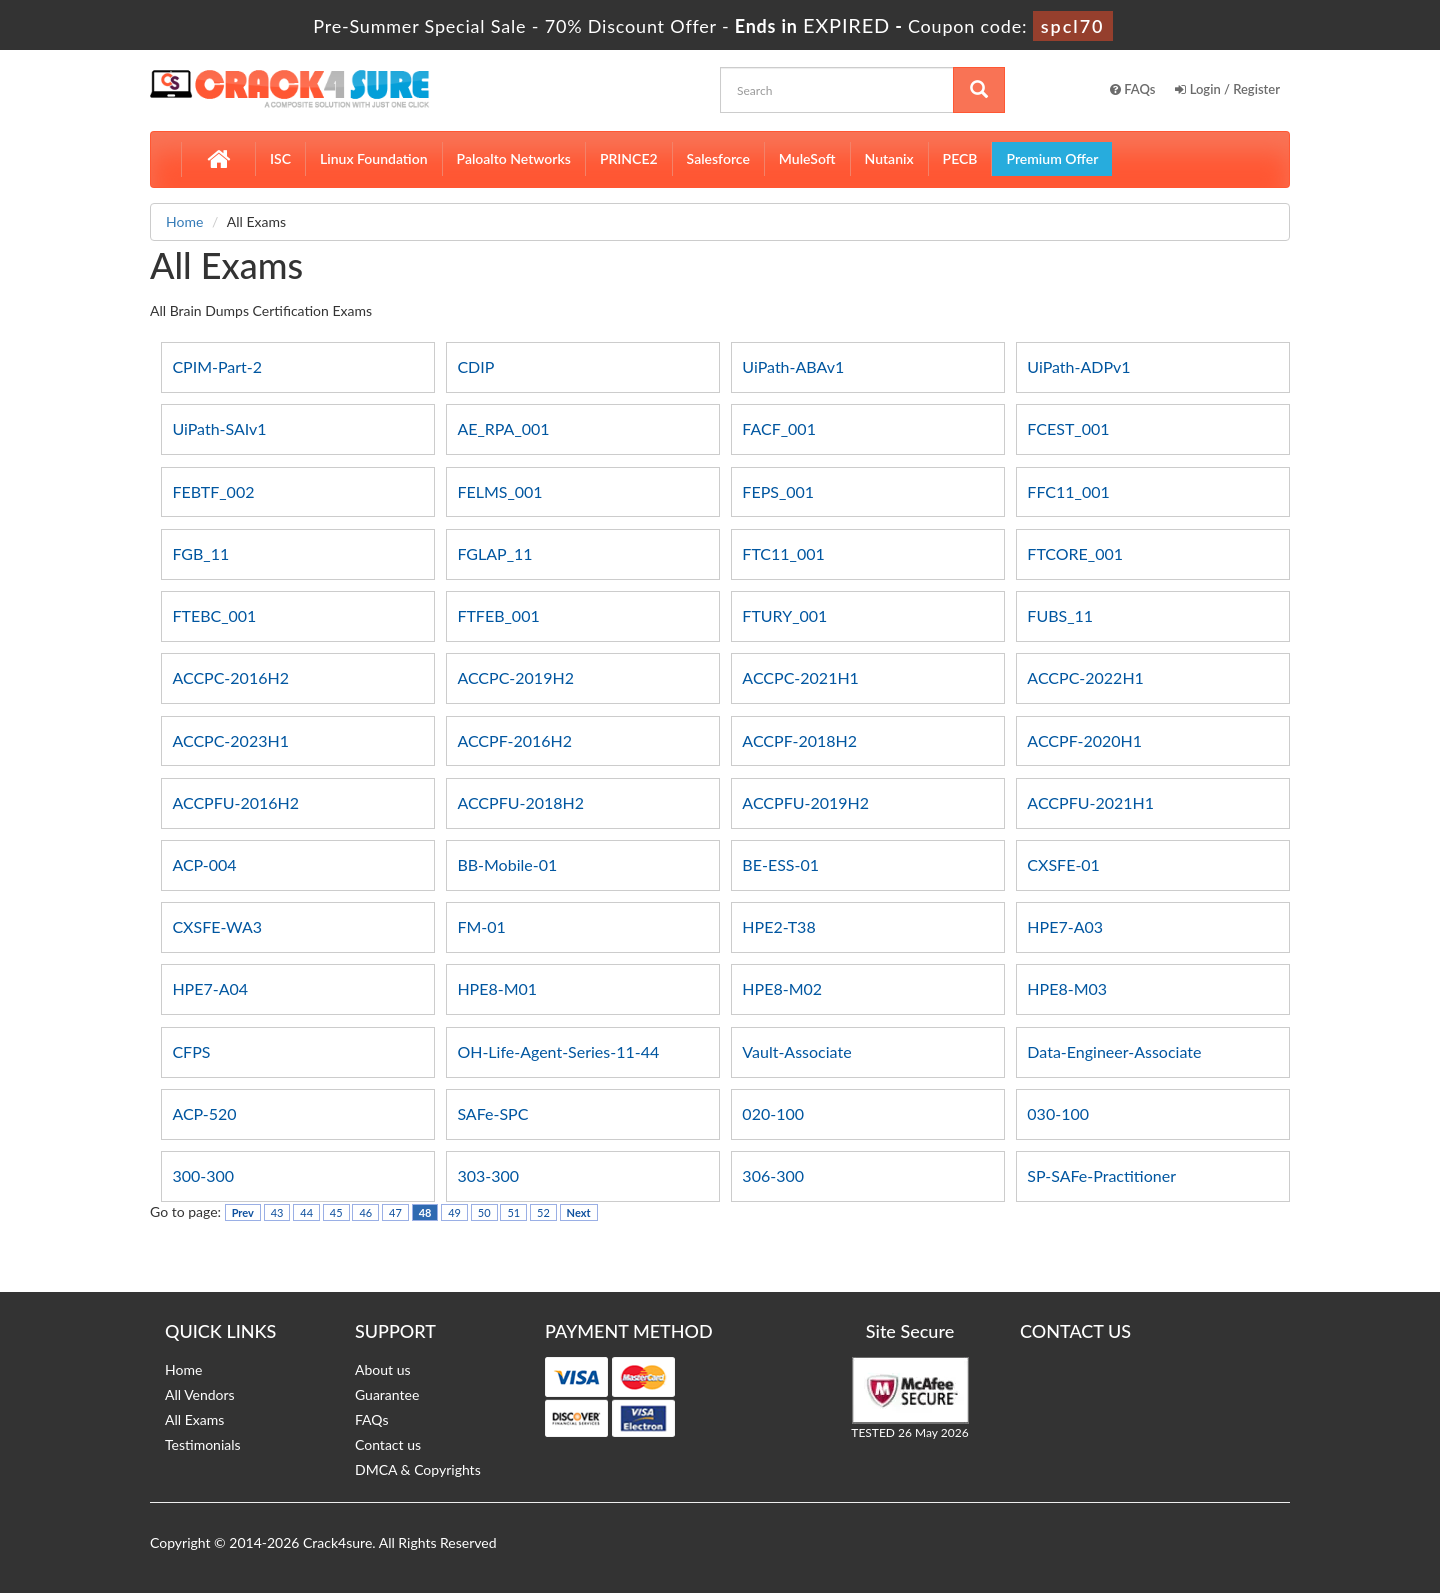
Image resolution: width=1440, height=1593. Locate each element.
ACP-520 (204, 1113)
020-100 (773, 1113)
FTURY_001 (784, 615)
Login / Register (1227, 89)
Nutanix (889, 158)
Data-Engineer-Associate (1114, 1051)
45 (336, 1212)
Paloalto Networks (514, 158)
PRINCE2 (629, 158)
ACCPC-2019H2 (515, 677)
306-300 (773, 1175)
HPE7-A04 (210, 988)
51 (513, 1212)
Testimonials (203, 1444)
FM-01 (481, 926)
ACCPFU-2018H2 (520, 802)
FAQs (1133, 89)
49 (454, 1212)
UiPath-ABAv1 (793, 366)
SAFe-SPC (492, 1113)
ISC (280, 158)
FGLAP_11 (494, 553)
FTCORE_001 (1075, 553)
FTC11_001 (783, 553)
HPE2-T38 (778, 926)
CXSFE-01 (1063, 864)
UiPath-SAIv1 (219, 428)
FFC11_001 (1068, 491)
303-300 (488, 1175)
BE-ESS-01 (780, 864)
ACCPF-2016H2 (514, 740)
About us (383, 1369)
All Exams (194, 1419)
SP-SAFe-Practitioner (1101, 1175)
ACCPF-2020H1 (1084, 740)
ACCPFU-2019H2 (805, 802)
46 (365, 1212)
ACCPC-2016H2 (230, 677)
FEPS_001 (778, 491)
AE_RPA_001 (503, 428)
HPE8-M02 (782, 988)
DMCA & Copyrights (418, 1469)
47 (395, 1212)
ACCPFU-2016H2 (235, 802)
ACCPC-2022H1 (1085, 677)
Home (184, 221)
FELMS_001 (499, 491)
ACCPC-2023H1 (230, 740)
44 (306, 1212)
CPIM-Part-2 (217, 366)
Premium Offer (1052, 158)
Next (579, 1212)
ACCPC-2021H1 (800, 677)
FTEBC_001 (214, 615)
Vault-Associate (796, 1051)
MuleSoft (807, 158)
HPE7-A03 (1065, 926)
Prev (243, 1212)
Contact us (388, 1444)
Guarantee (387, 1394)
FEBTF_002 (213, 491)
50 (484, 1212)
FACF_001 (779, 428)
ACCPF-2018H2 (799, 740)
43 (277, 1212)
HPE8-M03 (1067, 988)
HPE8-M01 (497, 988)
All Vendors (200, 1394)
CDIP (475, 366)
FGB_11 (200, 553)
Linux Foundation (374, 158)
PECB (960, 158)
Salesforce (718, 158)
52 (543, 1212)
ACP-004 (204, 864)
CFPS (191, 1051)
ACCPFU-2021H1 (1090, 802)
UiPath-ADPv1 (1078, 366)
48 (425, 1212)
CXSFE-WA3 (217, 926)
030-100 (1058, 1113)
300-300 (203, 1175)
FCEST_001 (1068, 428)
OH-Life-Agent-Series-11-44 (558, 1051)
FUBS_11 (1060, 615)
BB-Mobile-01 (507, 864)
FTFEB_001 (498, 615)
